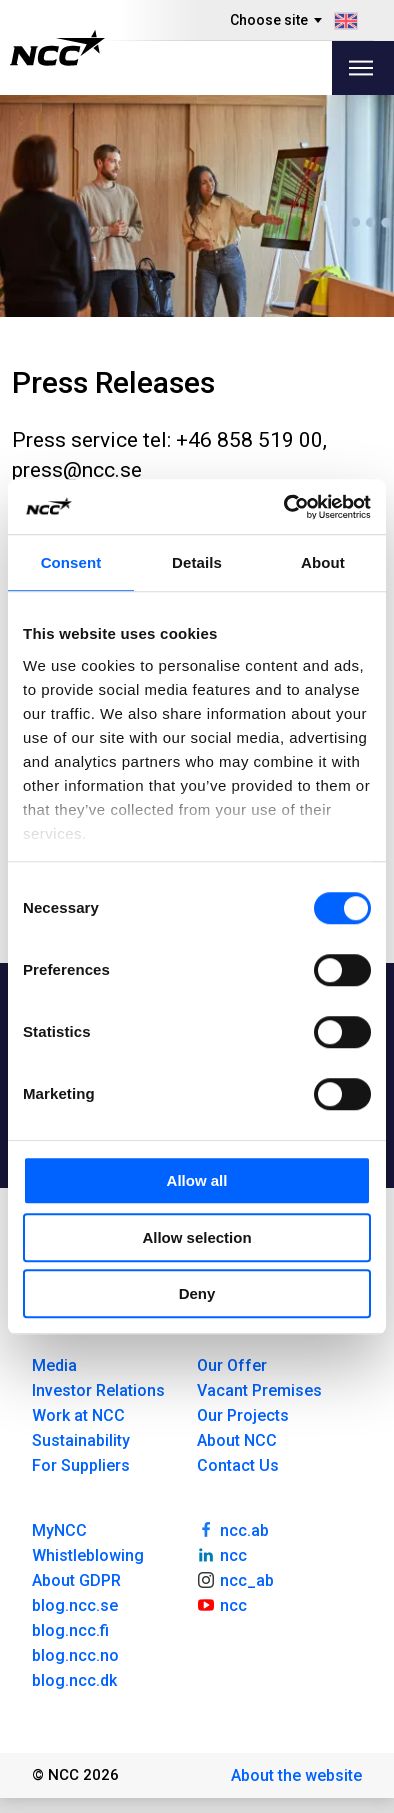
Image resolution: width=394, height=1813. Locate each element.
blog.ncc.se (75, 1605)
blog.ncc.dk (74, 1680)
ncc (222, 1554)
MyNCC (59, 1530)
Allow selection (196, 1237)
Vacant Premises (259, 1390)
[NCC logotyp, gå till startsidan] (57, 48)
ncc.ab (233, 1529)
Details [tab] (197, 562)
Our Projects (243, 1415)
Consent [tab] (71, 562)
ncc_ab (235, 1579)
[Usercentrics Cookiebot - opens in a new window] (284, 507)
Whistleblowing (88, 1555)
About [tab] (323, 562)
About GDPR (76, 1580)
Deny (197, 1293)
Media (54, 1365)
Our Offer (232, 1365)
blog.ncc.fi (70, 1630)
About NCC (237, 1440)
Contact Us (238, 1465)
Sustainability (81, 1440)
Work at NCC (78, 1415)
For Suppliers (81, 1465)
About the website (296, 1775)
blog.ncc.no (75, 1655)
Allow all (197, 1180)
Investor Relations (98, 1390)
